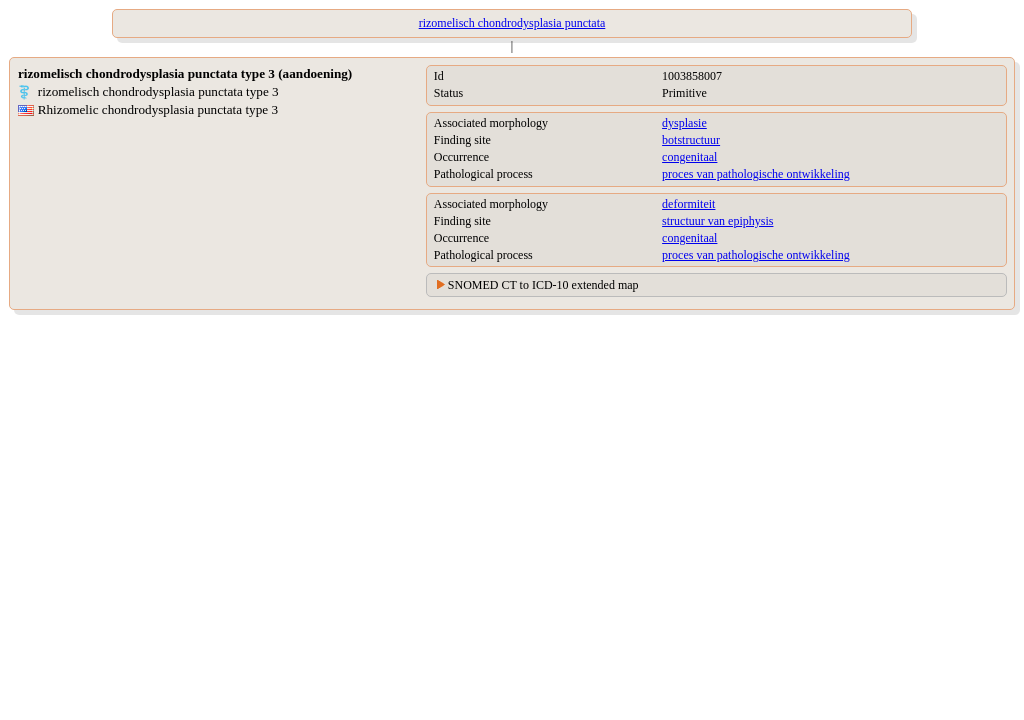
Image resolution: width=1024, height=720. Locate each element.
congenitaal (689, 157)
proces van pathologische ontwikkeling (756, 174)
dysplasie (684, 123)
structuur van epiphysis (717, 221)
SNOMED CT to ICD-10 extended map (543, 285)
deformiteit (688, 204)
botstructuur (691, 140)
